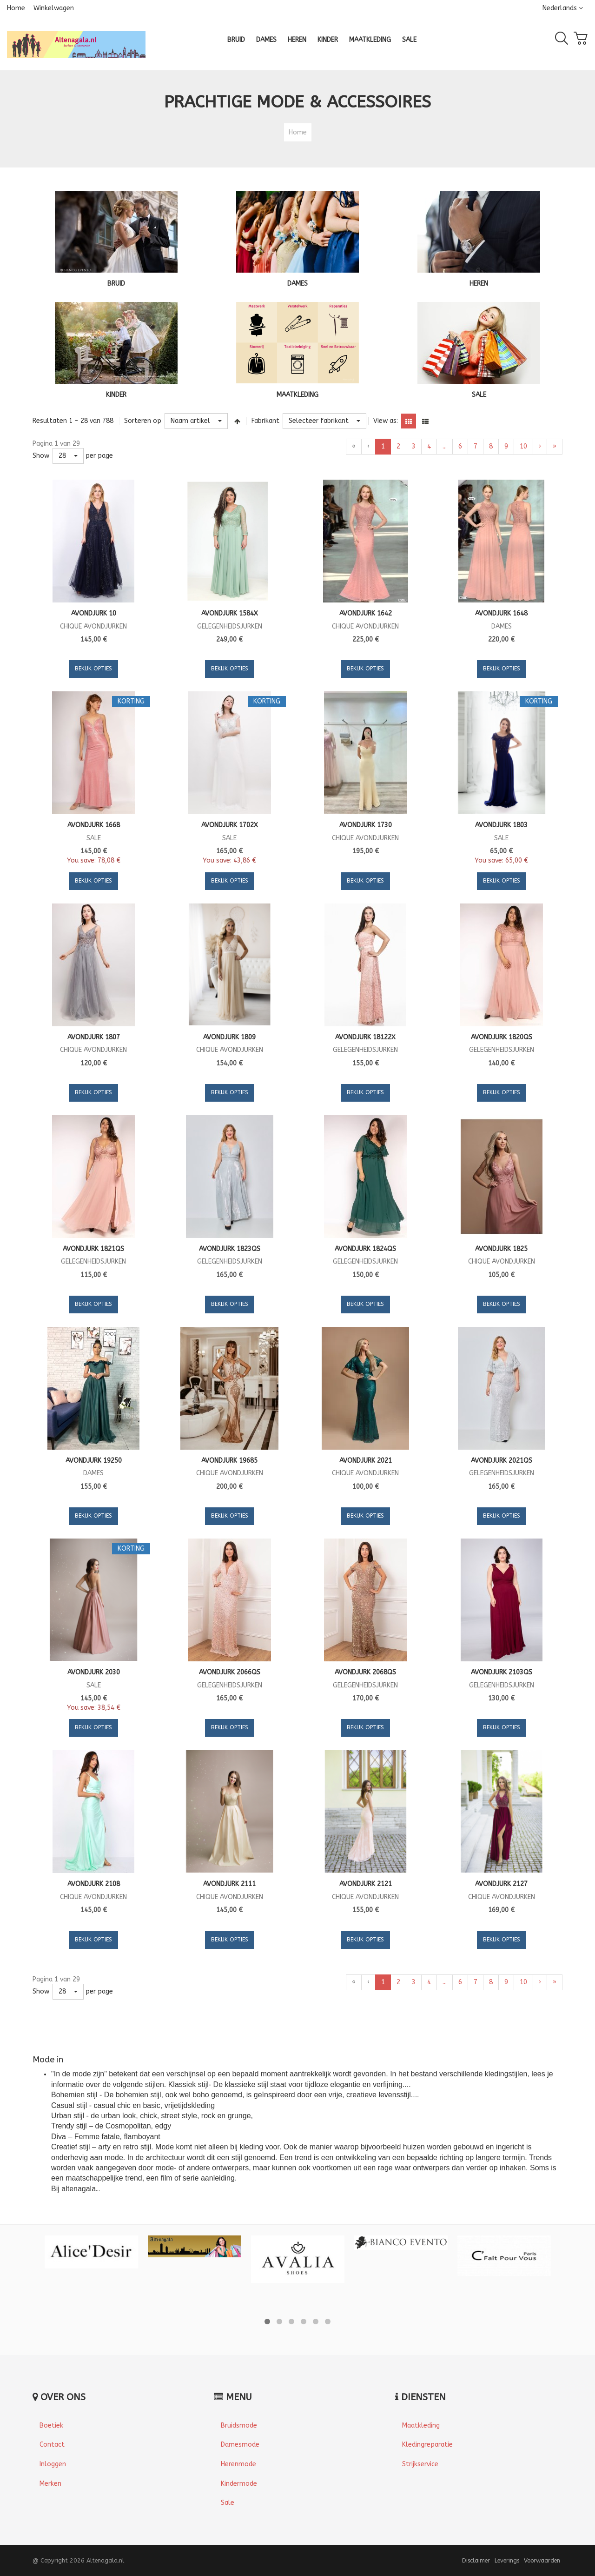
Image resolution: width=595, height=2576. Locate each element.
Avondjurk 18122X (365, 1037)
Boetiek (51, 2425)
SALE (479, 395)
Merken (50, 2484)
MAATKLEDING (297, 395)
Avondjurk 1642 (365, 613)
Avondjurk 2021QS (501, 1461)
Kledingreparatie (427, 2445)
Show (41, 456)
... (445, 446)
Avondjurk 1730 (365, 825)
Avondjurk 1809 (229, 1037)
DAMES (297, 284)
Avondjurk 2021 (365, 1461)
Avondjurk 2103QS (501, 1672)
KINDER (116, 395)
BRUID (116, 284)
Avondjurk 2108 (93, 1884)
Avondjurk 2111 (229, 1884)
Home (16, 8)
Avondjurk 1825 (501, 1249)
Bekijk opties (93, 668)
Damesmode (240, 2445)
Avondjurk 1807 (93, 1037)
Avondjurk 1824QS (365, 1249)
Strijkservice (420, 2464)
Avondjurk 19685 (229, 1461)
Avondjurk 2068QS (365, 1672)
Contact (52, 2445)
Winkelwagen (53, 8)
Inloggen (53, 2464)
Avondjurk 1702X (229, 825)
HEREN (478, 284)
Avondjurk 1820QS (501, 1037)
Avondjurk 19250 (94, 1461)
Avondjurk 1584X (229, 613)
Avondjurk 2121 (365, 1884)
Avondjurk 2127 (501, 1884)
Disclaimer (476, 2560)
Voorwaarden (542, 2560)
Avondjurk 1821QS (93, 1249)
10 (523, 446)
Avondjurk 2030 (93, 1672)
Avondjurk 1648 (501, 613)
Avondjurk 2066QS (229, 1672)
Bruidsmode (239, 2425)
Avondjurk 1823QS (229, 1249)
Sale (227, 2503)
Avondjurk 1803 (501, 825)
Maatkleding (421, 2425)
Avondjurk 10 (93, 613)
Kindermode (239, 2484)
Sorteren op (142, 421)
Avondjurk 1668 (93, 825)
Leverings (507, 2560)
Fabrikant (265, 421)
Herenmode (238, 2464)
